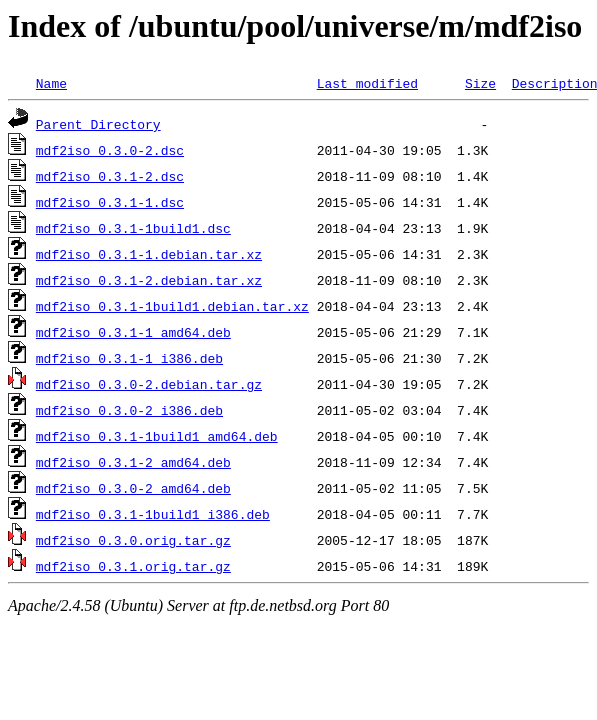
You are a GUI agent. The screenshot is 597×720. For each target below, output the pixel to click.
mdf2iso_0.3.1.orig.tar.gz (133, 566)
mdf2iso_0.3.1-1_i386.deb (129, 358)
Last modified (367, 83)
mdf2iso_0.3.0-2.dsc (110, 150)
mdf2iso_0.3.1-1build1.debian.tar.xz (172, 306)
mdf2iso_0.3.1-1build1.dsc (133, 228)
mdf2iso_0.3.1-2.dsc (110, 176)
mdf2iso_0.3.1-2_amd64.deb (133, 462)
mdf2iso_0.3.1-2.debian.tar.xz (149, 280)
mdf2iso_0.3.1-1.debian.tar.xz (149, 254)
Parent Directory (98, 124)
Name (51, 83)
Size (480, 83)
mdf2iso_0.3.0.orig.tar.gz (133, 540)
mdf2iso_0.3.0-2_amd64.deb (133, 488)
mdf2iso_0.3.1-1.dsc (110, 202)
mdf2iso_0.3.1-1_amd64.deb (133, 332)
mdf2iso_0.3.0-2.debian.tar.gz (149, 384)
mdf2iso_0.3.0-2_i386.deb (129, 410)
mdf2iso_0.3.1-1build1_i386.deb (153, 514)
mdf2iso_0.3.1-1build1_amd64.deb (157, 436)
